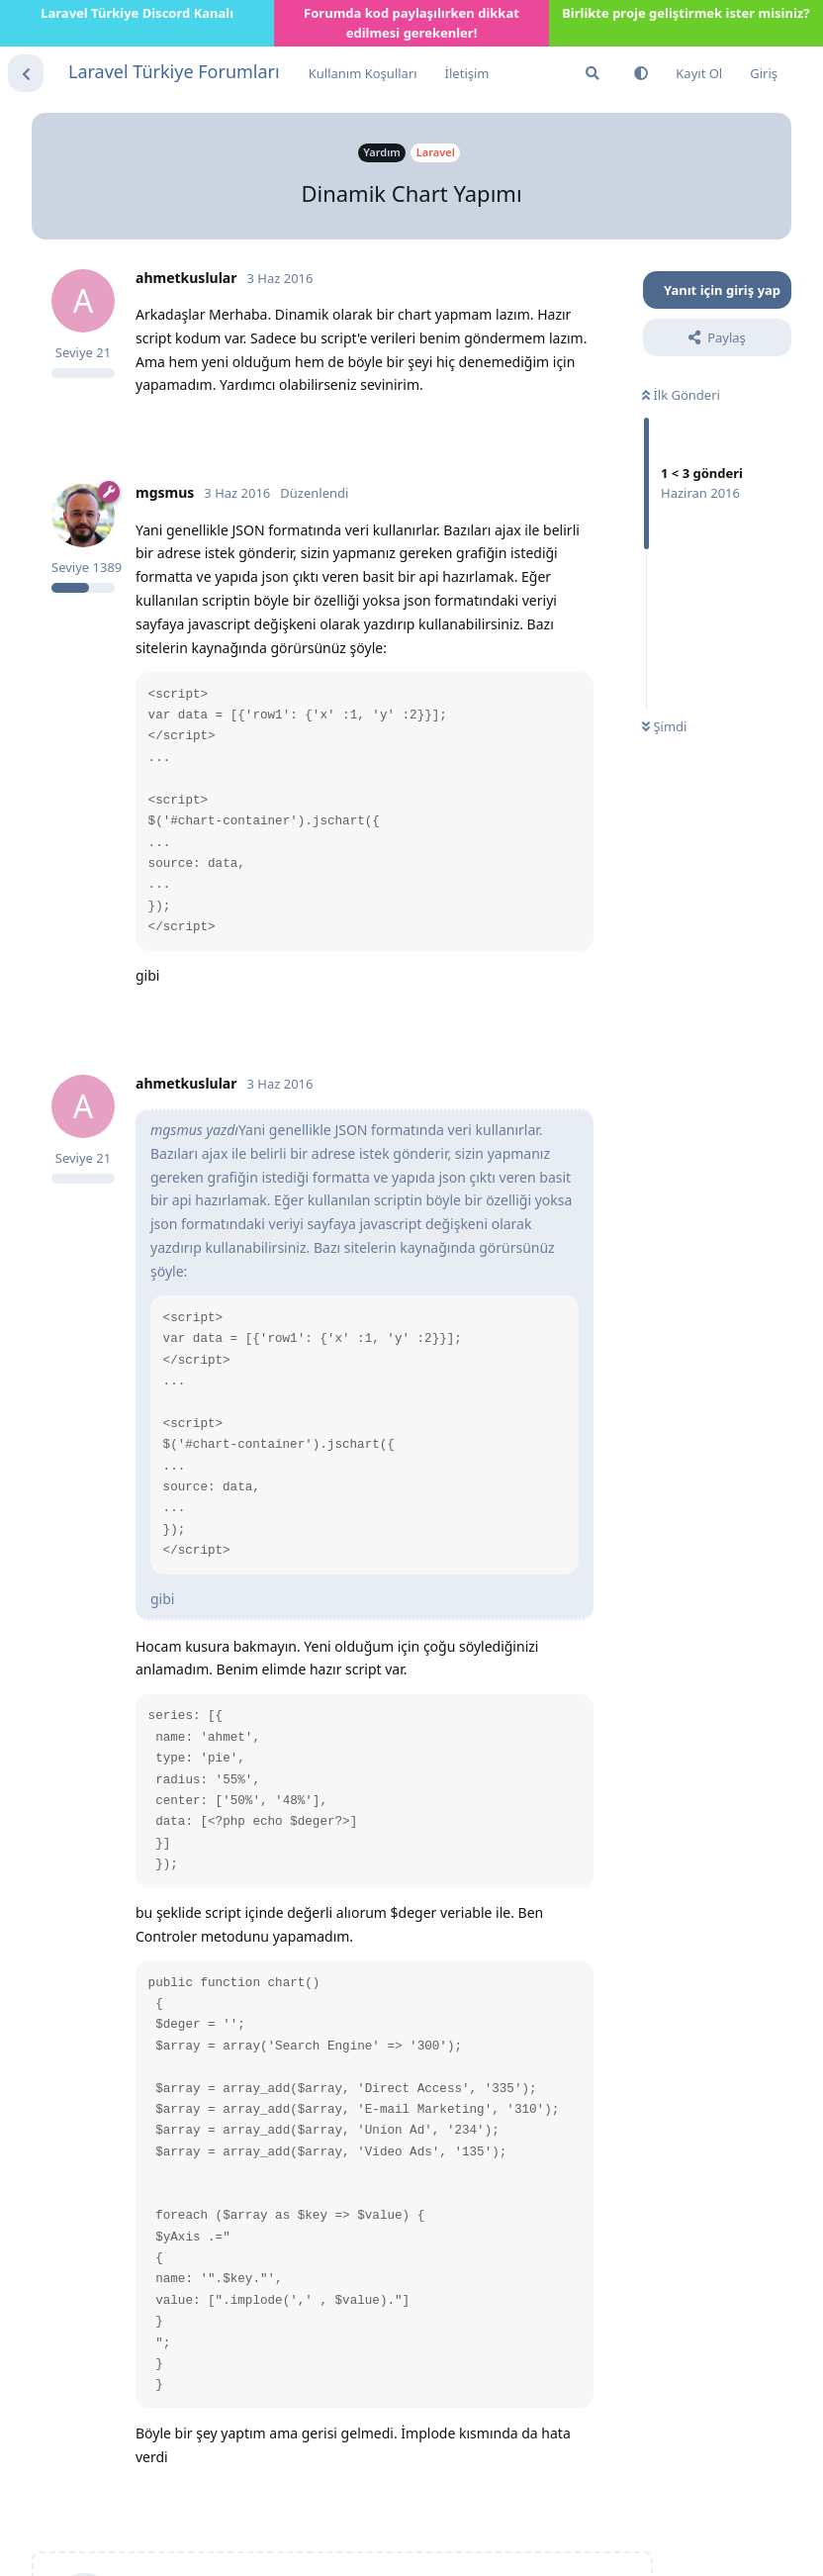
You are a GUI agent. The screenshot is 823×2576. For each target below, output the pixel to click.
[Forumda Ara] (592, 73)
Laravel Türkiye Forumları (174, 71)
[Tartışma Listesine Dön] (26, 73)
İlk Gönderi (681, 395)
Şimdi (664, 726)
